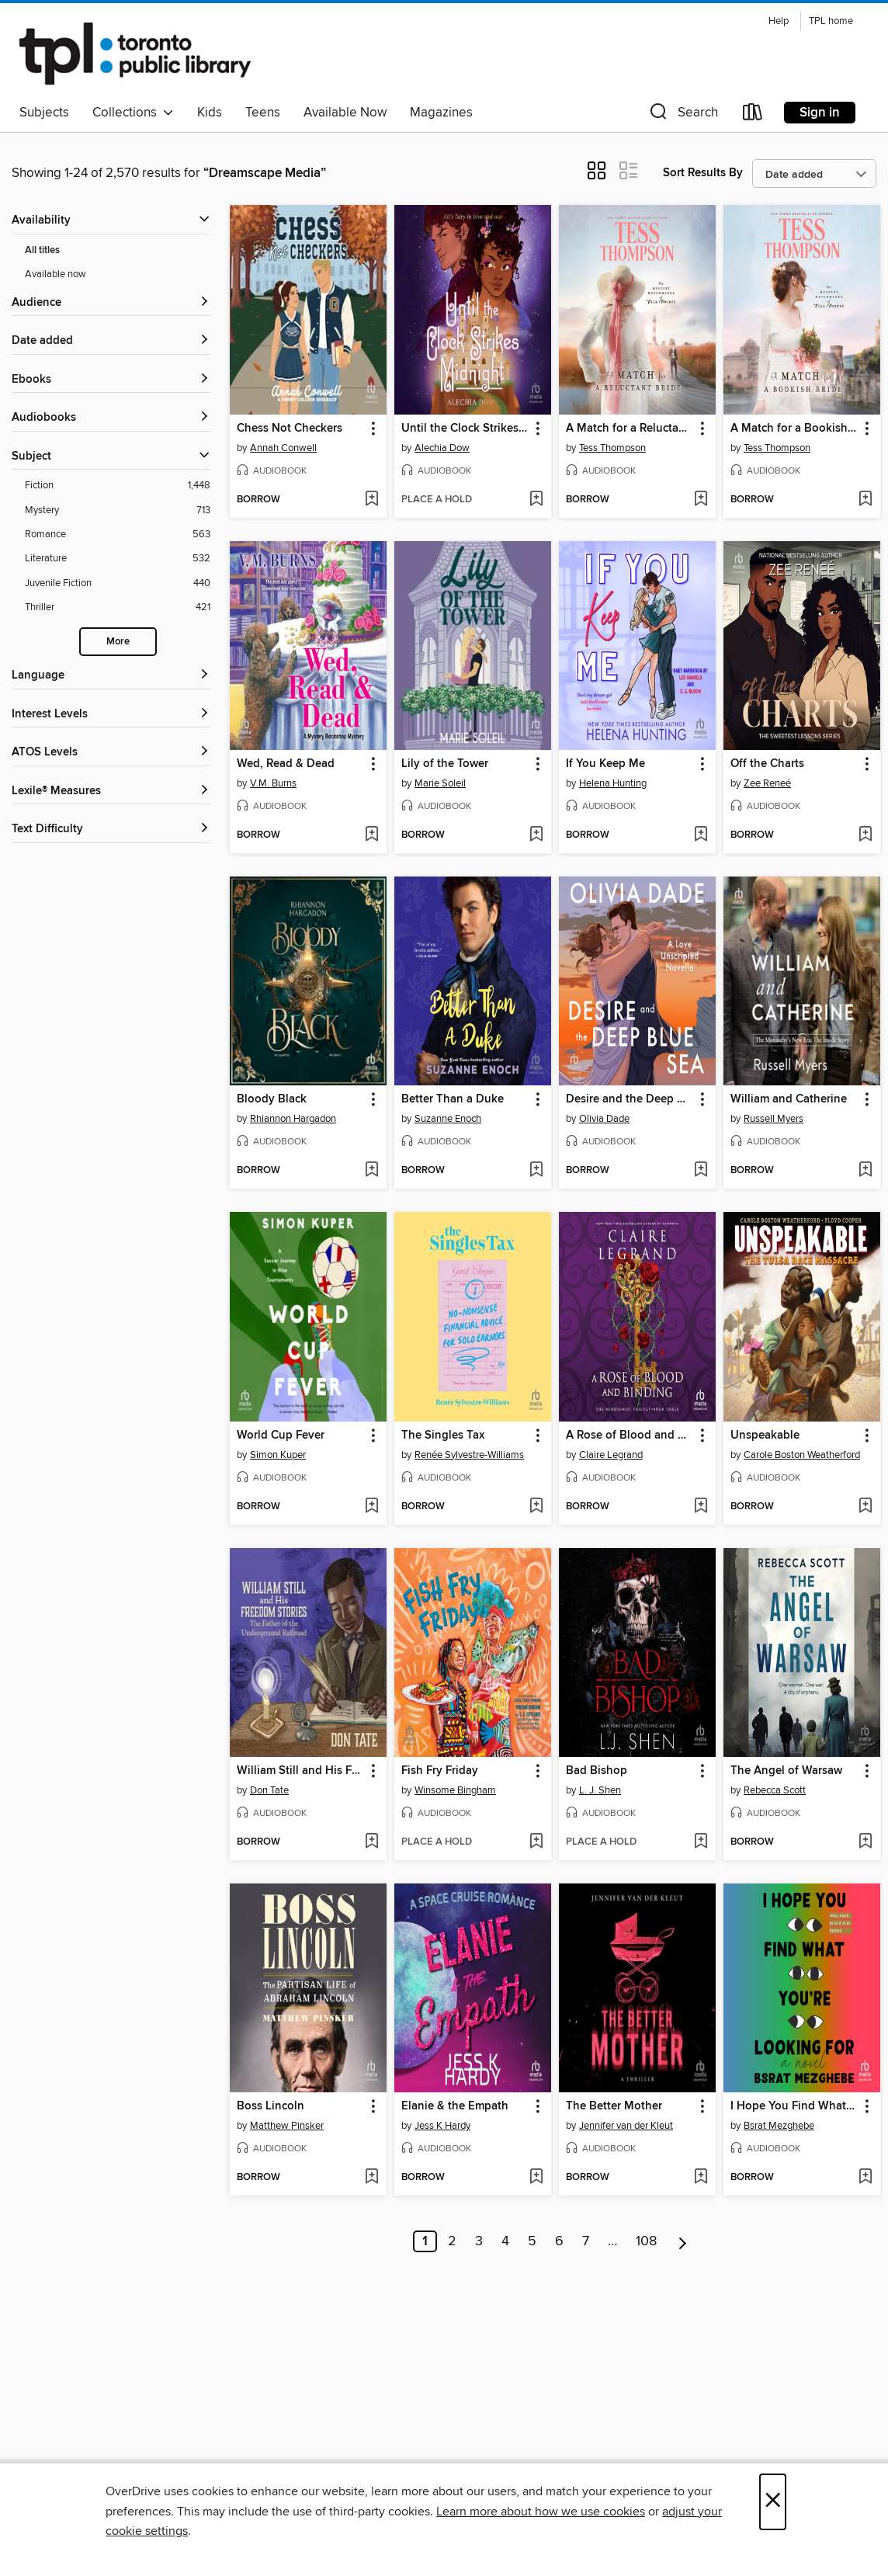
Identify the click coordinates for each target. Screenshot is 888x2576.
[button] (682, 115)
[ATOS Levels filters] (111, 753)
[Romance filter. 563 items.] (117, 534)
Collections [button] (133, 112)
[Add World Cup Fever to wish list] (371, 1507)
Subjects (44, 112)
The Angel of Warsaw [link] (786, 1771)
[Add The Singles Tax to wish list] (536, 1507)
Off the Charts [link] (767, 764)
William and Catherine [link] (788, 1099)
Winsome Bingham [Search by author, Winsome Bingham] (455, 1790)
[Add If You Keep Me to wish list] (700, 835)
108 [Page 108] (646, 2241)
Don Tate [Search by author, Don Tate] (269, 1790)
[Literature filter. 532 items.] (117, 558)
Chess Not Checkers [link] (289, 429)
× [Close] (772, 2502)
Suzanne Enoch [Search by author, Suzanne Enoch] (448, 1119)
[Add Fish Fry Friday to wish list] (536, 1842)
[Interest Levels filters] (111, 714)
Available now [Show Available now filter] (55, 274)
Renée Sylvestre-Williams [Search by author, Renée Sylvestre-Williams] (469, 1455)
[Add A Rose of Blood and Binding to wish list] (700, 1507)
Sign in (820, 112)
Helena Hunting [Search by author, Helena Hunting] (613, 783)
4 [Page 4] (505, 2241)
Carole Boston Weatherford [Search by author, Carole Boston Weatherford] (802, 1455)
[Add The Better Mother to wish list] (700, 2178)
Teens (262, 112)
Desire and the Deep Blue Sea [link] (630, 1099)
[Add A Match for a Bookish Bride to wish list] (865, 500)
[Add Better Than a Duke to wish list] (536, 1171)
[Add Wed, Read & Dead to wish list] (371, 835)
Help (778, 21)
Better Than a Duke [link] (452, 1099)
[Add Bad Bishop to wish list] (700, 1842)
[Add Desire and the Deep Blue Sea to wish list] (700, 1171)
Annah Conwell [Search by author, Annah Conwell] (283, 448)
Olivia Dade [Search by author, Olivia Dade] (604, 1119)
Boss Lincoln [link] (270, 2106)
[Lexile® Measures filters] (111, 791)
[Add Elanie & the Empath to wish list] (536, 2178)
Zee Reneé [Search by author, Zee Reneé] (767, 783)
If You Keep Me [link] (605, 764)
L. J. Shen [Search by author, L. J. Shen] (600, 1790)
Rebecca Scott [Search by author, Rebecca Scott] (775, 1790)
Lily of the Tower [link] (444, 764)
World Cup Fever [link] (280, 1435)
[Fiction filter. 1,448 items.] (117, 485)
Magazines (441, 112)
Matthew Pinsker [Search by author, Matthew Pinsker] (287, 2125)
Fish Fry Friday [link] (439, 1771)
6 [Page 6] (559, 2241)
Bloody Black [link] (272, 1099)
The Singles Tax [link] (442, 1435)
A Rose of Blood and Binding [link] (630, 1435)
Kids (209, 112)
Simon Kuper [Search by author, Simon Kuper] (278, 1455)
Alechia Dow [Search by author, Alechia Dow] (442, 448)
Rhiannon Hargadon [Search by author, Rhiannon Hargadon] (293, 1119)
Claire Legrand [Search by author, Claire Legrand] (611, 1455)
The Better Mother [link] (614, 2106)
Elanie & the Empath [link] (454, 2106)
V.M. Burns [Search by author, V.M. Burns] (273, 783)
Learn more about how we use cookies (540, 2511)
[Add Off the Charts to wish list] (865, 835)
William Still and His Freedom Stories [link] (301, 1771)
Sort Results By (703, 172)
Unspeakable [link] (765, 1435)
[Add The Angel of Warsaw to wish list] (865, 1842)
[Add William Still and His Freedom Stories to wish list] (371, 1842)
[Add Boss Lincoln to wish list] (371, 2178)
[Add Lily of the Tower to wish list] (536, 835)
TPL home (831, 21)
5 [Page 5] (532, 2241)
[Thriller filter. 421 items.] (117, 607)
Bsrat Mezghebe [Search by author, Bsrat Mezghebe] (779, 2125)
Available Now (345, 112)
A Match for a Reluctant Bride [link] (630, 429)
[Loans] (753, 115)
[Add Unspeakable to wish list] (865, 1507)
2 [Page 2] (452, 2241)
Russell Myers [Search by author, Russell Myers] (773, 1119)
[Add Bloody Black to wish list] (371, 1171)
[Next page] (683, 2241)
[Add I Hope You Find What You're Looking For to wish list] (865, 2178)
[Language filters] (111, 676)
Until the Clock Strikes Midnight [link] (465, 429)
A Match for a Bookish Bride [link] (794, 429)
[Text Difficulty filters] (111, 829)
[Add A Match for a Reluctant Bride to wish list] (700, 500)
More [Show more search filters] (118, 641)
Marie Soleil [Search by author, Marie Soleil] (440, 783)
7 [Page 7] (585, 2241)
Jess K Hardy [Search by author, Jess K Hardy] (442, 2125)
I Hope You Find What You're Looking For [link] (794, 2106)
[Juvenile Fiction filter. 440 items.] (117, 583)
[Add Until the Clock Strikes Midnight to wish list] (536, 500)
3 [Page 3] (479, 2241)
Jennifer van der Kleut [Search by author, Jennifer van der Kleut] (626, 2125)
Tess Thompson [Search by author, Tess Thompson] (612, 448)
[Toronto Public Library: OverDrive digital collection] (135, 53)
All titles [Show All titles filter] (42, 250)
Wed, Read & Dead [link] (286, 764)
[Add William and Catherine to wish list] (865, 1171)
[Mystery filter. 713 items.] (117, 510)
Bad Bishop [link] (596, 1771)
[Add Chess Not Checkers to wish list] (371, 500)
